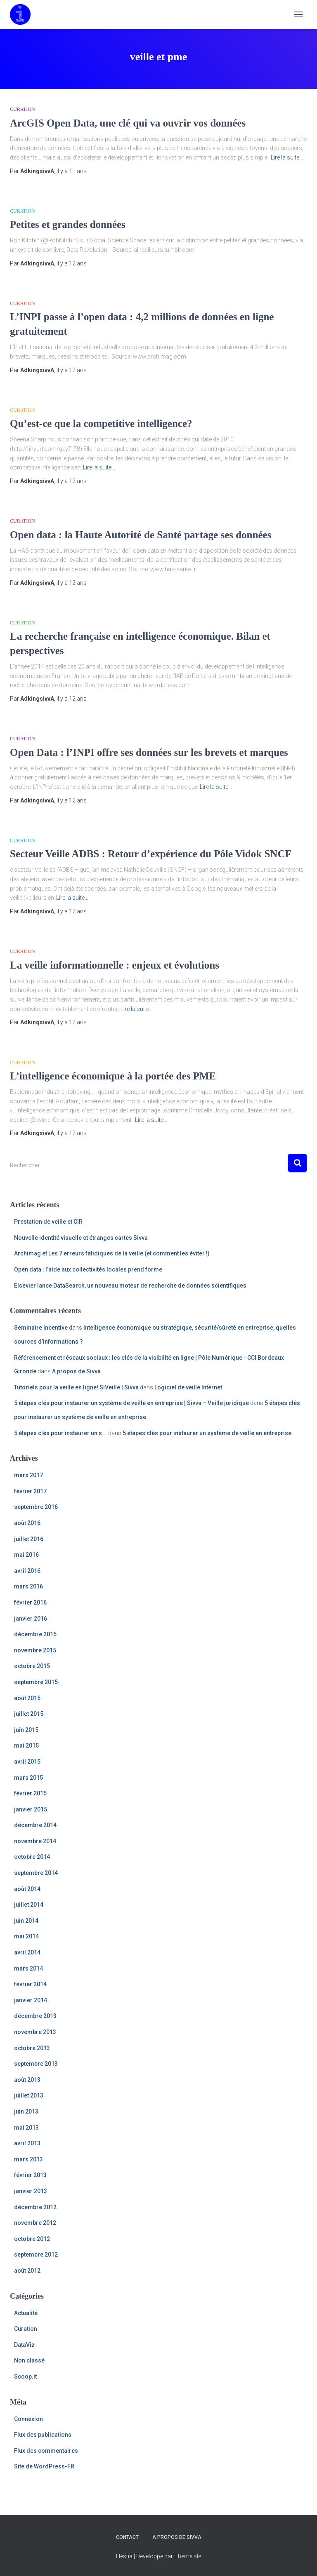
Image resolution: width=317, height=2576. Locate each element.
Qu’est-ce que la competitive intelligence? (101, 423)
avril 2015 (27, 1761)
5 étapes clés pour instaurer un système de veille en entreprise (207, 1433)
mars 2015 (28, 1777)
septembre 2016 (36, 1507)
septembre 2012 (36, 2254)
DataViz (24, 2344)
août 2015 (27, 1698)
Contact (127, 2537)
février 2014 (30, 1984)
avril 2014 (27, 1952)
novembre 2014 (35, 1841)
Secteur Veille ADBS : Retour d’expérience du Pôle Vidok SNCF (150, 853)
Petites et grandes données (67, 224)
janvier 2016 (30, 1618)
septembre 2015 (36, 1682)
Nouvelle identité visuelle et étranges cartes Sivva (81, 1237)
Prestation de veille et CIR (48, 1221)
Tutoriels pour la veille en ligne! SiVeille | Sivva (76, 1387)
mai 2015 (26, 1745)
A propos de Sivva (76, 1371)
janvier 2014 (30, 2000)
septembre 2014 (36, 1873)
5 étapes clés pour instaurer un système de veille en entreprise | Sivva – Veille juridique (131, 1403)
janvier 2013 (30, 2191)
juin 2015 (26, 1730)
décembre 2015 (35, 1634)
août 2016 (27, 1523)
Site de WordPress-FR (44, 2466)
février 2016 (30, 1602)
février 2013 (30, 2175)
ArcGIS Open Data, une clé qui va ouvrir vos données (128, 123)
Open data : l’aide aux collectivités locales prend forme (88, 1269)
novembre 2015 (35, 1650)
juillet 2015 (28, 1713)
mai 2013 (26, 2127)
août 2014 (27, 1889)
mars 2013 (28, 2159)
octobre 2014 (32, 1856)
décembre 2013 (35, 2016)
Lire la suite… (287, 157)
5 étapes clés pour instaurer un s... (60, 1433)
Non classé (29, 2360)
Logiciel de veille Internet (188, 1387)
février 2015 (30, 1793)
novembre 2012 (35, 2222)
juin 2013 (26, 2111)
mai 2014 (26, 1936)
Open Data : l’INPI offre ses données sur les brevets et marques (149, 752)
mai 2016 (26, 1554)
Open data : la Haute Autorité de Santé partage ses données (140, 534)
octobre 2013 (32, 2048)
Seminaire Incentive (41, 1327)
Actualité (26, 2313)
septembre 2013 (36, 2063)
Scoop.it (25, 2376)
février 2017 (30, 1491)
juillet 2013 (28, 2095)
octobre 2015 (32, 1666)
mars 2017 (28, 1475)
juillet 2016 (28, 1539)
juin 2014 (26, 1920)
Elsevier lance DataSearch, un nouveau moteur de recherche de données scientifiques (130, 1285)
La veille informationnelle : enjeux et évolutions (114, 965)
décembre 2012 (35, 2207)
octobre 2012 (32, 2239)
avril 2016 (27, 1570)
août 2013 (27, 2079)
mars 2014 (28, 1968)
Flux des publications (42, 2434)
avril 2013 (27, 2143)
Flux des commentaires (46, 2450)
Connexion (28, 2419)
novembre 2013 (35, 2032)
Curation (22, 109)
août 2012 (27, 2270)
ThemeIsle (187, 2556)
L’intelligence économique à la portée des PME (113, 1076)
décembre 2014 (35, 1825)
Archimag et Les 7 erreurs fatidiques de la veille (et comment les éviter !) (112, 1253)
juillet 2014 (28, 1904)
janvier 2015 (30, 1809)
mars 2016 (28, 1586)
